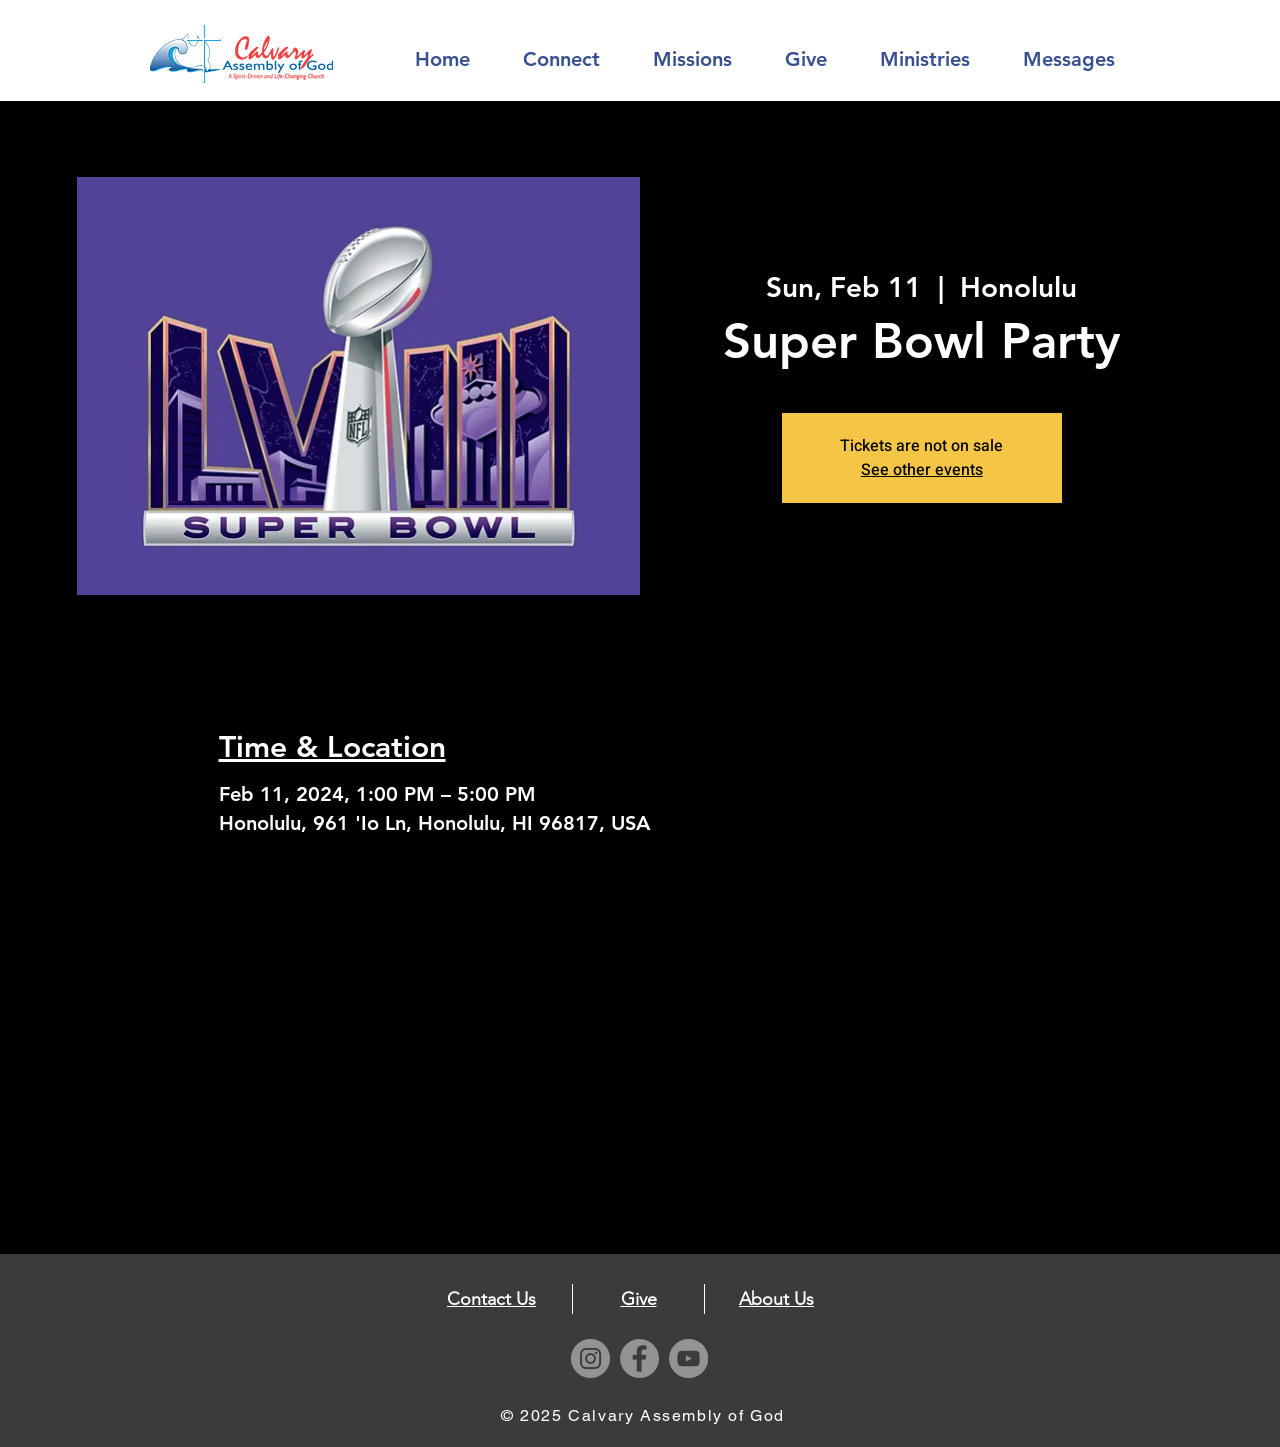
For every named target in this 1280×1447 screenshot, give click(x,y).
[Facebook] (639, 1358)
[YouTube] (688, 1358)
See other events (922, 470)
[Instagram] (590, 1358)
